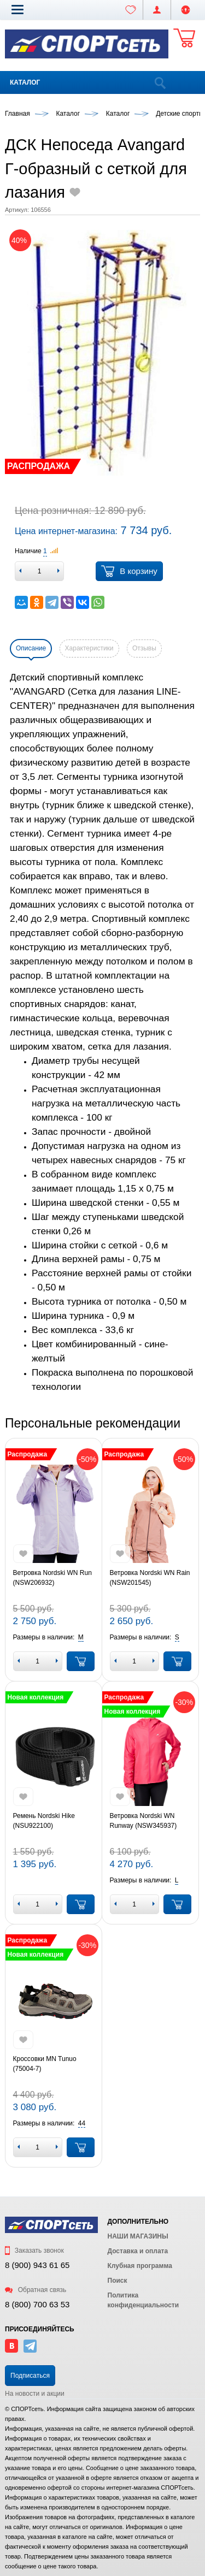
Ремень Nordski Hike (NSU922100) (44, 1820)
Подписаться (30, 2375)
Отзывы (144, 648)
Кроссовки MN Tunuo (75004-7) (45, 2063)
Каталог (25, 82)
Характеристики (89, 648)
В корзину (129, 571)
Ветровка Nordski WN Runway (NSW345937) (143, 1820)
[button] (17, 9)
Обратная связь (35, 2290)
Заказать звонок (34, 2250)
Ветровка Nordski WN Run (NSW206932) (52, 1577)
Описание (31, 648)
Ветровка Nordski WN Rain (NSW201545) (150, 1577)
